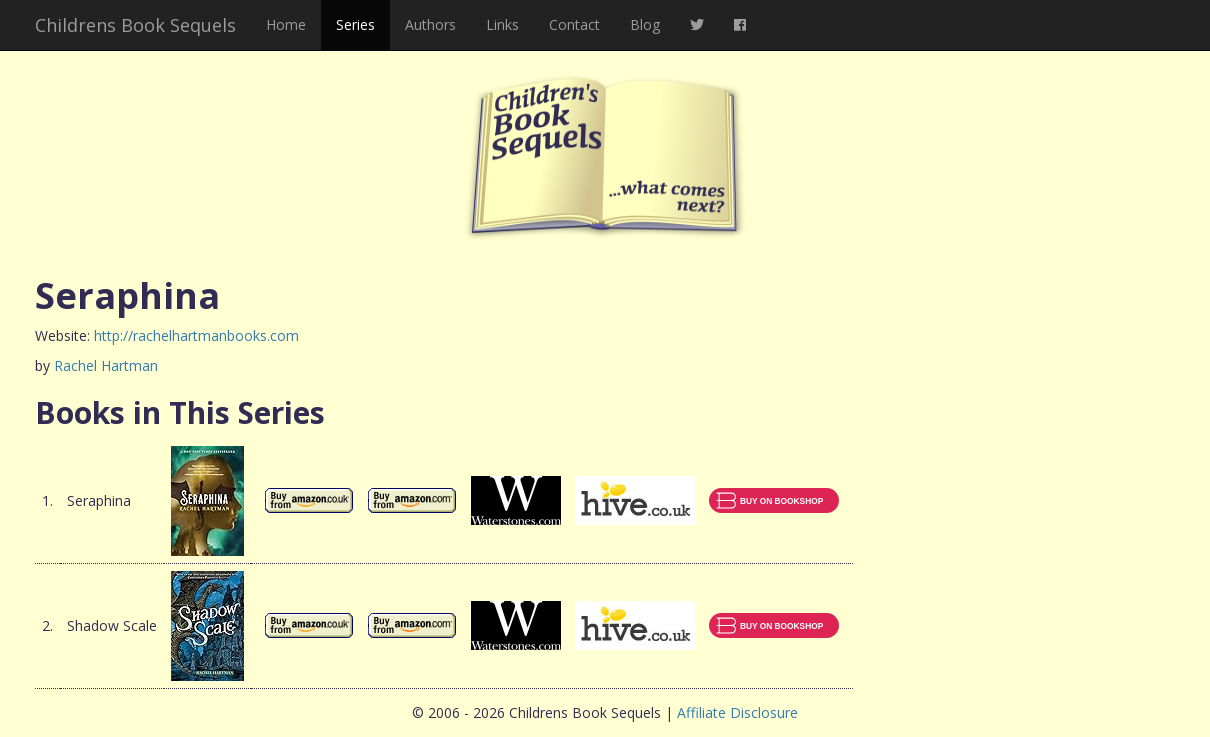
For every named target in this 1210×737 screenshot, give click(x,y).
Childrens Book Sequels (135, 25)
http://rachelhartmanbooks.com (196, 335)
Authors (430, 24)
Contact (574, 24)
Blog (645, 24)
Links (502, 24)
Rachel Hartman (106, 365)
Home (286, 24)
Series (355, 24)
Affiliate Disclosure (737, 712)
